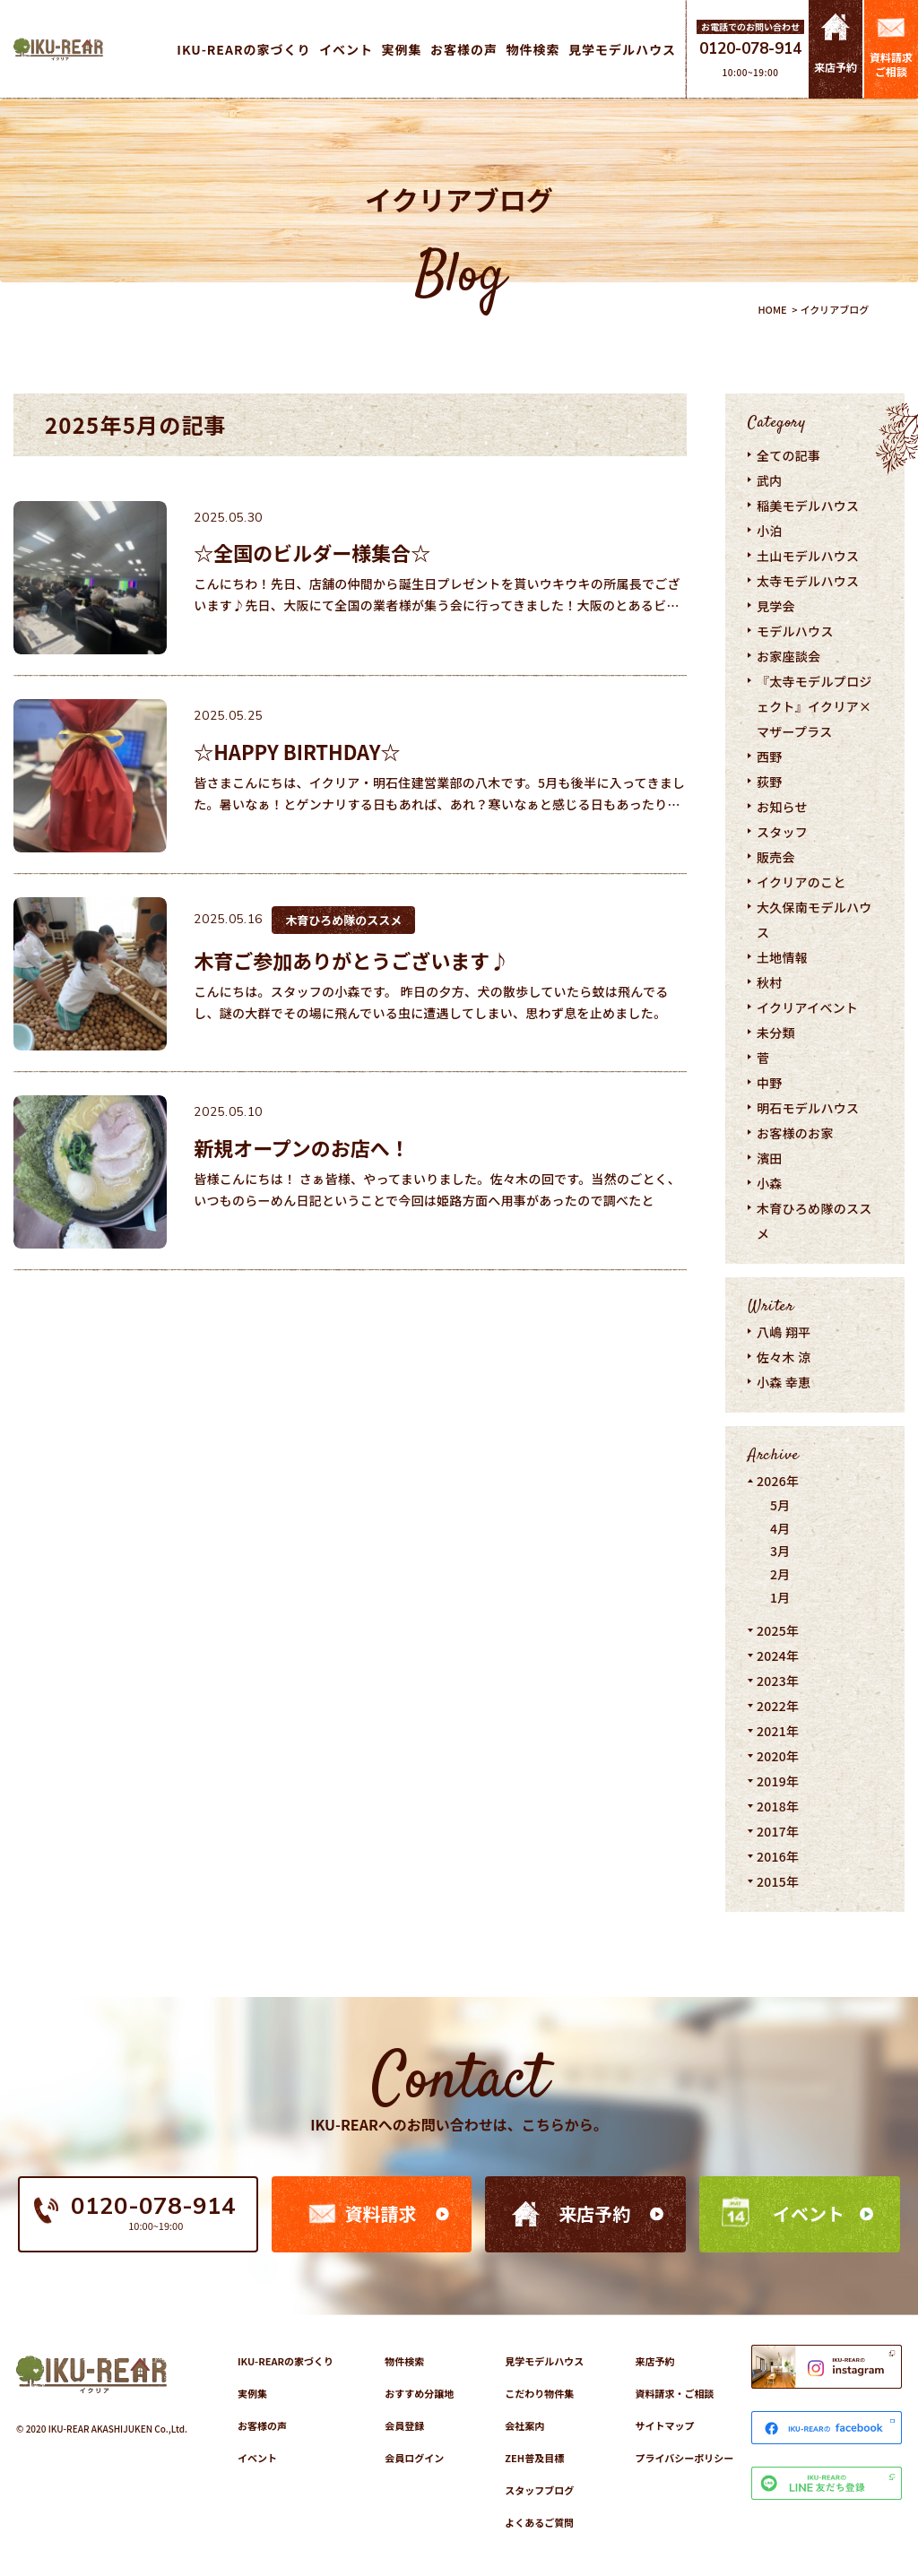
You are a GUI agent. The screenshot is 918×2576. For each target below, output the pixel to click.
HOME (772, 309)
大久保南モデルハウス (814, 919)
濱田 (770, 1158)
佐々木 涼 (784, 1357)
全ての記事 (788, 455)
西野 (770, 756)
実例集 (252, 2393)
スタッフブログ (539, 2490)
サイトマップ (664, 2425)
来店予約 (594, 2213)
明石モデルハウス (808, 1108)
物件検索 (404, 2361)
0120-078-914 (750, 49)
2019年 (778, 1781)
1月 (780, 1597)
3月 (780, 1551)
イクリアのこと (801, 882)
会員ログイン (414, 2458)
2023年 (778, 1681)
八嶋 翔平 (784, 1332)
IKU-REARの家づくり (285, 2361)
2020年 (778, 1756)
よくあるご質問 (539, 2522)
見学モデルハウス (544, 2361)
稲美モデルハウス (808, 505)
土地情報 (782, 957)
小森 (770, 1183)
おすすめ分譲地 (419, 2393)
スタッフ (782, 832)
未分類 (776, 1033)
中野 (770, 1083)
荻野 (770, 782)
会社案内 (524, 2425)
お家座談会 (788, 656)
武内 (770, 480)
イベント (808, 2213)
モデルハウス (795, 631)
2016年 (778, 1856)
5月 (780, 1505)
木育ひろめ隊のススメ (814, 1220)
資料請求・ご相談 (674, 2393)
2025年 (778, 1630)
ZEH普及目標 (534, 2458)
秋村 (770, 982)
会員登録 (404, 2425)
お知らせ (782, 807)
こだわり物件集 (539, 2393)
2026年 (778, 1481)
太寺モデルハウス (808, 581)
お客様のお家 (795, 1133)
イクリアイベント (807, 1007)
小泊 (770, 531)
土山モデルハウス (808, 556)
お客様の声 (262, 2425)
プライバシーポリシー (684, 2458)
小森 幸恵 (784, 1382)
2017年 (778, 1831)
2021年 (778, 1731)
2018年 (778, 1806)
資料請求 (380, 2213)
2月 (780, 1574)
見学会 (776, 606)
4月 (780, 1528)
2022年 (778, 1706)
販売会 (776, 857)
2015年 (778, 1881)
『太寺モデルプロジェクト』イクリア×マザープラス (814, 706)
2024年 (778, 1655)
